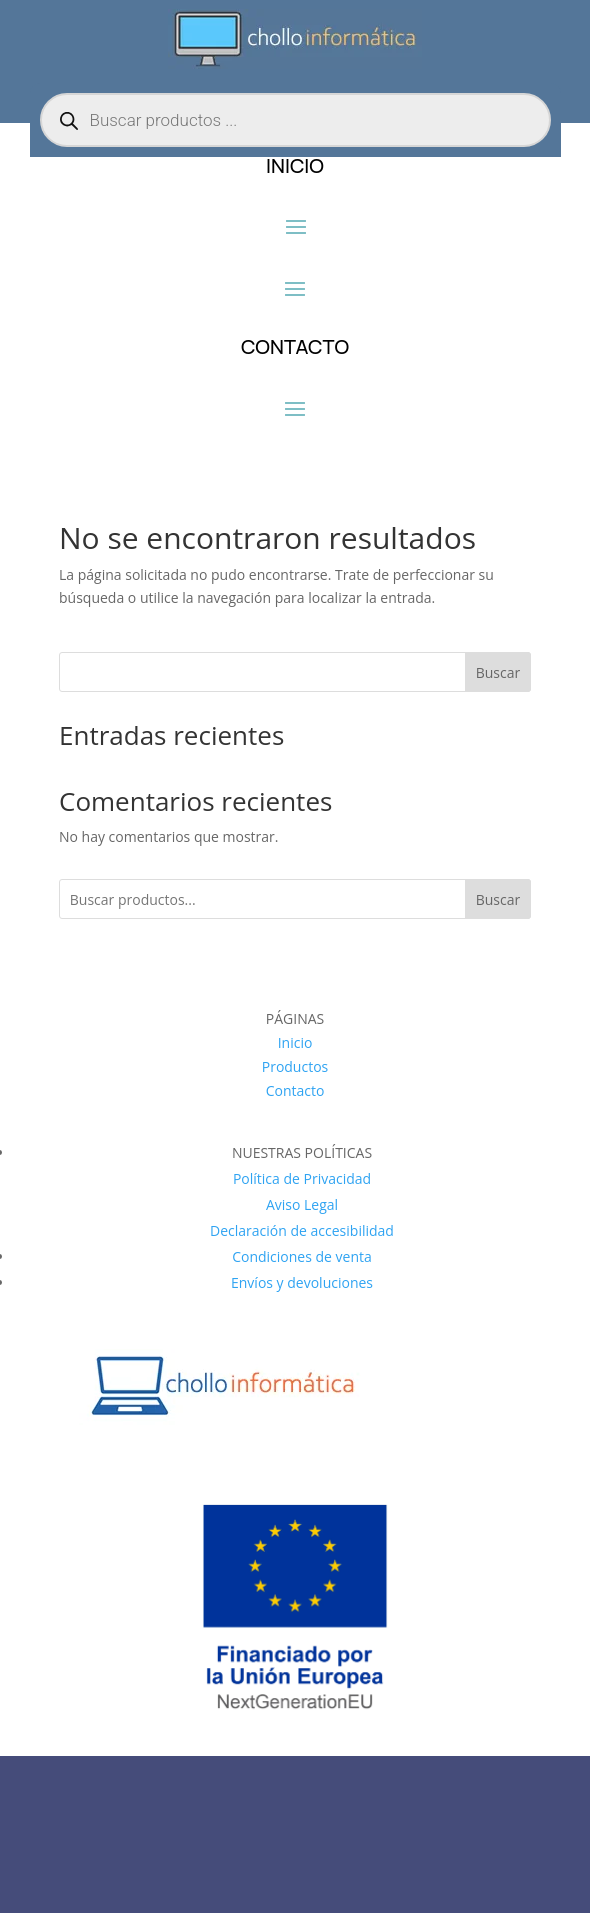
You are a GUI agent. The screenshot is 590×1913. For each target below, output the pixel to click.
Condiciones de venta (302, 1256)
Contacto (295, 1090)
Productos (295, 1066)
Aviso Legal (302, 1204)
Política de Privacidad (302, 1178)
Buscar (498, 672)
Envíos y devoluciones (302, 1282)
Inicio (295, 1042)
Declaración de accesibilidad (302, 1230)
